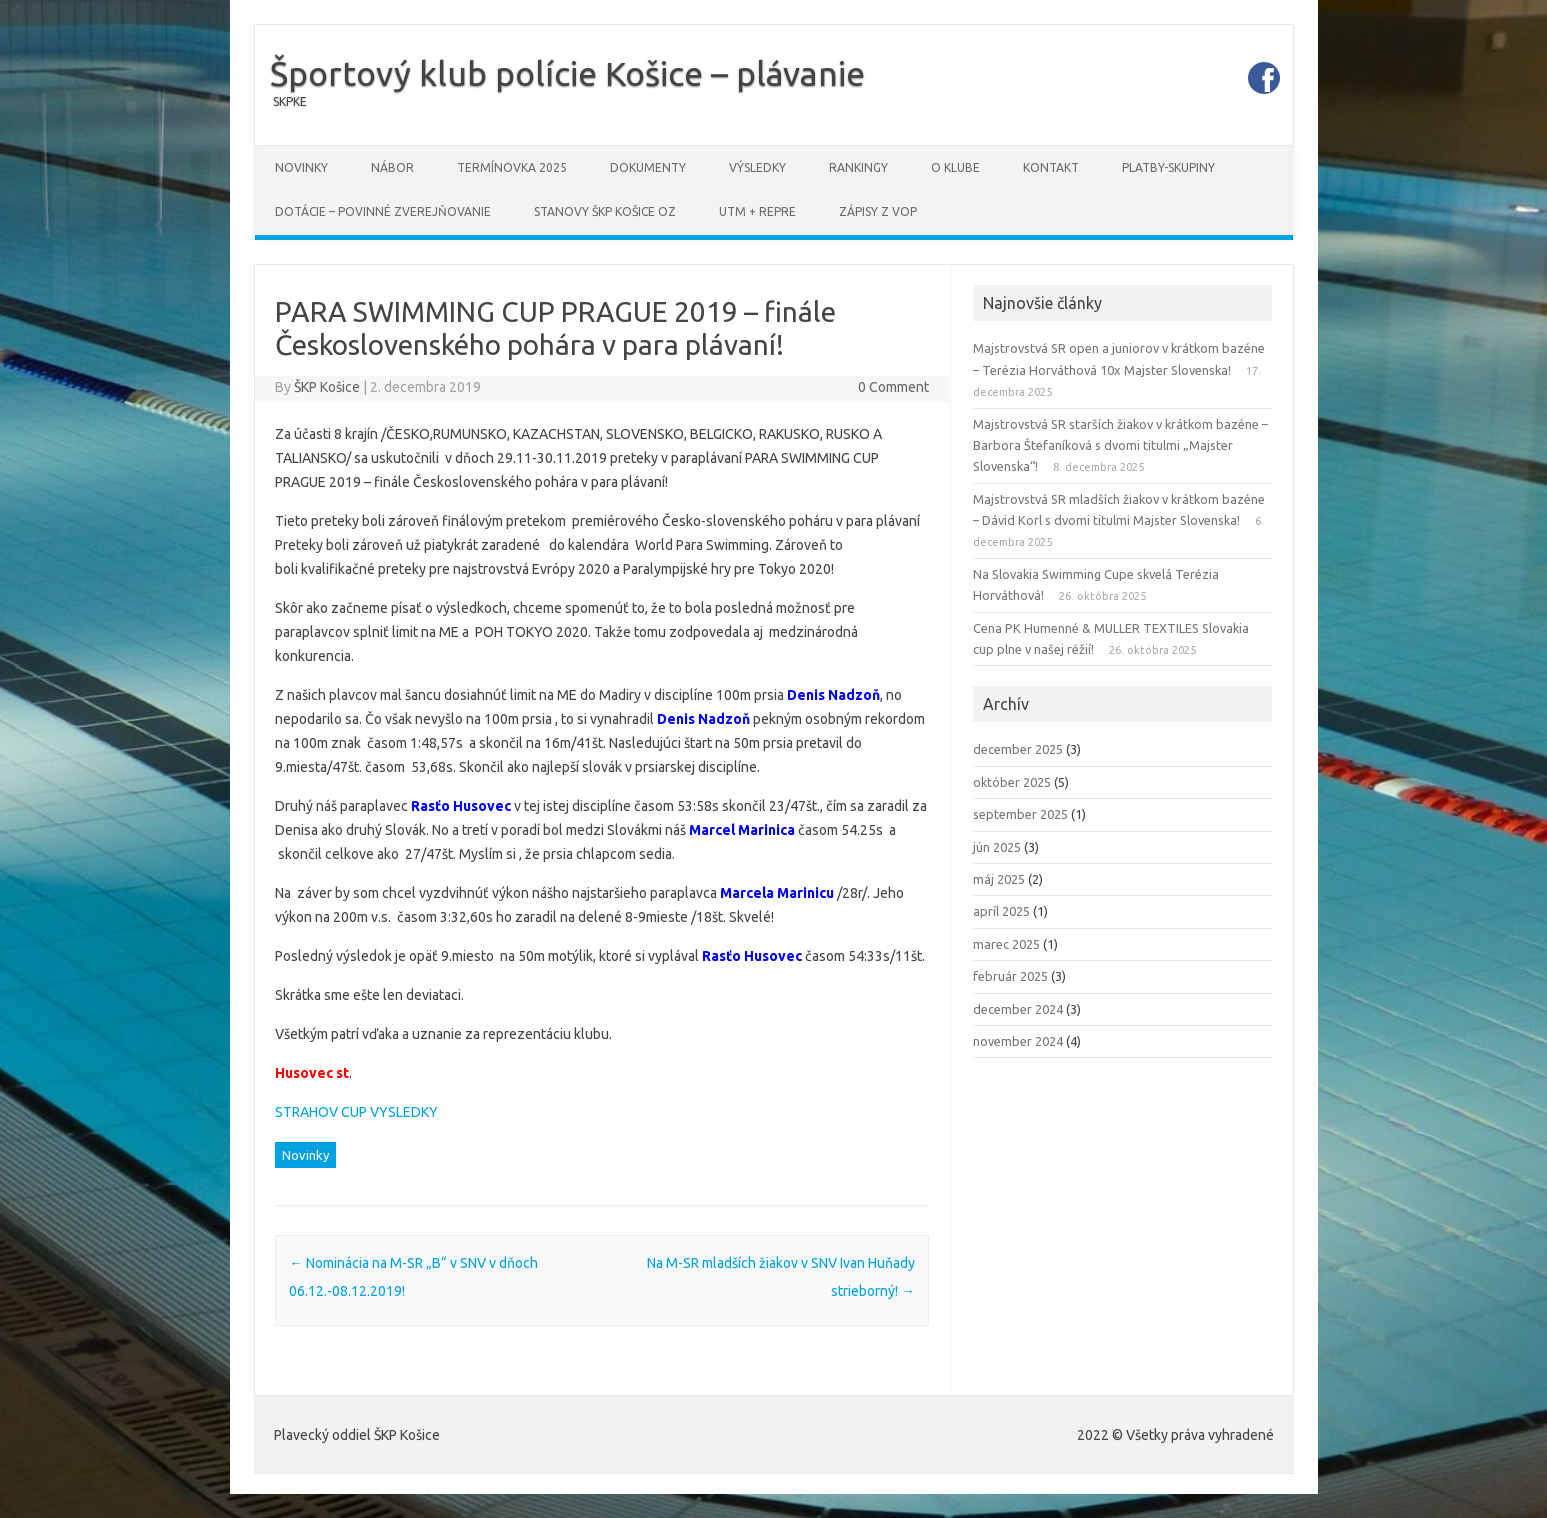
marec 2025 (1006, 944)
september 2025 (1020, 814)
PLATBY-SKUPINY (1168, 167)
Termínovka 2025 (512, 167)
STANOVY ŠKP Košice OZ (605, 211)
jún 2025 (997, 847)
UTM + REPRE (757, 211)
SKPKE (290, 101)
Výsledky (757, 167)
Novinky (301, 167)
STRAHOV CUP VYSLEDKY (356, 1112)
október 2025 (1012, 782)
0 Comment (893, 387)
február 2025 (1010, 976)
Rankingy (858, 167)
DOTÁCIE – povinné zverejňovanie (383, 211)
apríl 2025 (1001, 911)
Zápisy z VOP (878, 211)
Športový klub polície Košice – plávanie (567, 73)
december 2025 (1018, 749)
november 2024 (1018, 1041)
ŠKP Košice (327, 387)
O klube (955, 167)
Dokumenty (648, 167)
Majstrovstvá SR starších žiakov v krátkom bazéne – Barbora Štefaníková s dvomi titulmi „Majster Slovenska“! (1120, 445)
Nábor (392, 167)
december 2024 (1018, 1009)
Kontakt (1051, 167)
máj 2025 (999, 879)
